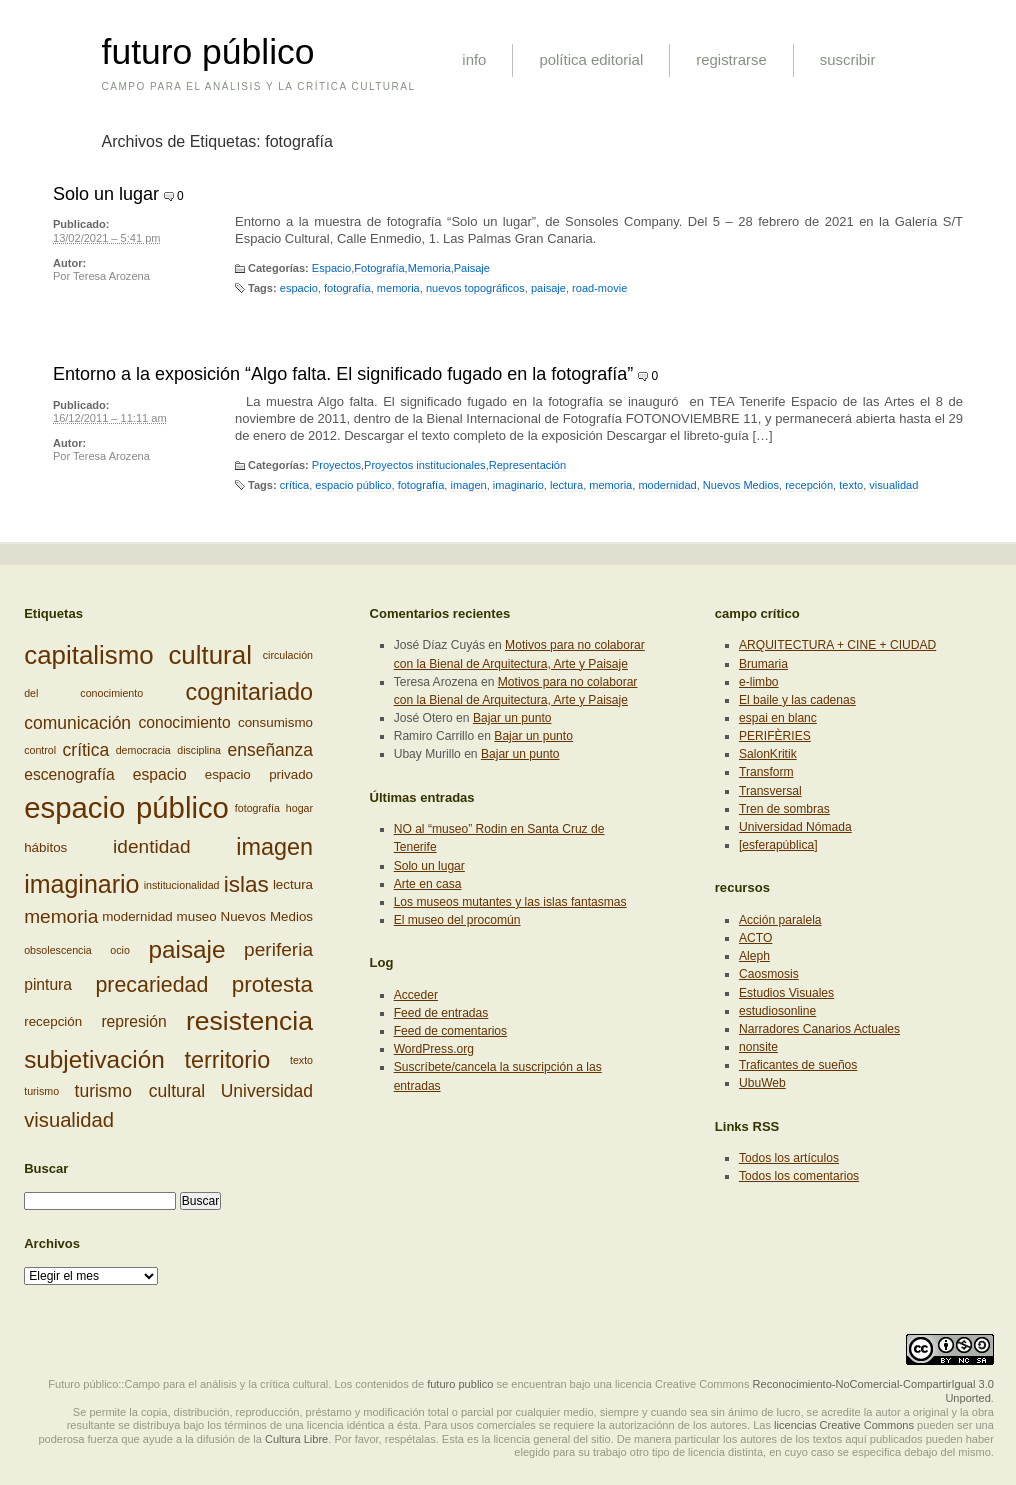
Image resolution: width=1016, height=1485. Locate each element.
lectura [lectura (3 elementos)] (293, 883)
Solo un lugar (106, 194)
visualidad (893, 485)
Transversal (770, 791)
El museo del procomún (457, 920)
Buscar (46, 1168)
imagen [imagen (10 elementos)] (274, 847)
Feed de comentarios (450, 1031)
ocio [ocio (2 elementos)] (120, 950)
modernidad (667, 485)
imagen (468, 485)
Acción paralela (780, 920)
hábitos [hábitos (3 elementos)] (45, 847)
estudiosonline (777, 1011)
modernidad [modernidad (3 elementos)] (137, 916)
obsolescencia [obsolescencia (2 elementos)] (58, 950)
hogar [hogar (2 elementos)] (299, 808)
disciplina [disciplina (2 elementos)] (199, 750)
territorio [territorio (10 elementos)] (227, 1060)
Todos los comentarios (799, 1176)
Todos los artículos (789, 1158)
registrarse (731, 59)
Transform (766, 772)
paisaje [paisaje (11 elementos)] (186, 949)
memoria (398, 288)
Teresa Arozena (111, 276)
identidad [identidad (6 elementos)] (151, 847)
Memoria (429, 268)
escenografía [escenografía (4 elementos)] (69, 774)
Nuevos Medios (741, 485)
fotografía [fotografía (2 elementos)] (257, 808)
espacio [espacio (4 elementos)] (160, 774)
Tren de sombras (784, 809)
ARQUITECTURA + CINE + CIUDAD (837, 645)
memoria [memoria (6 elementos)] (61, 916)
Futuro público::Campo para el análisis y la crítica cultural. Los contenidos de (236, 1384)
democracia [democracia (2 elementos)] (143, 750)
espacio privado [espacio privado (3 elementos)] (259, 774)
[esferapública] (778, 845)
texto (851, 485)
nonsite (758, 1047)
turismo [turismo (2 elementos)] (41, 1091)
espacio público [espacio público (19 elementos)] (126, 807)
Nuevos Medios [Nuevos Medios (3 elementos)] (266, 916)
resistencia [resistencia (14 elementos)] (249, 1021)
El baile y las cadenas (797, 700)
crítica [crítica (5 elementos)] (86, 750)
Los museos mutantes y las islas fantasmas (510, 902)
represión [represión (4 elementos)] (133, 1021)
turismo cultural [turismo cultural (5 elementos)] (140, 1091)
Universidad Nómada (795, 827)
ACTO (755, 938)
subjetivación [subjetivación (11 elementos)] (94, 1059)
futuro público (208, 52)
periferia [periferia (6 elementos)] (278, 949)
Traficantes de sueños (798, 1065)
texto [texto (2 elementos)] (301, 1060)
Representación (527, 465)
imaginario (518, 485)
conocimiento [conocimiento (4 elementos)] (184, 723)
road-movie (599, 288)
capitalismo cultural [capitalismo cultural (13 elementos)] (138, 655)
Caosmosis (769, 974)
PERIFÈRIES (775, 736)
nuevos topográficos (475, 288)
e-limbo (759, 682)
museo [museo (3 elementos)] (197, 916)
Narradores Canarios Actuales (819, 1029)
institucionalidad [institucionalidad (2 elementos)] (182, 884)
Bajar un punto (512, 718)
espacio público (353, 485)
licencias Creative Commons (844, 1425)
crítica (294, 485)
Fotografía (379, 268)
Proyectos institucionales (425, 465)
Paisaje (472, 268)
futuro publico (460, 1384)
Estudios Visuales (786, 993)
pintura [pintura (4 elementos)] (48, 984)
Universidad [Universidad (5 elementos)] (267, 1091)
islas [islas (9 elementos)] (246, 883)
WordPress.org (434, 1049)
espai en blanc (778, 718)
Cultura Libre (296, 1439)
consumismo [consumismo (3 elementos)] (275, 723)
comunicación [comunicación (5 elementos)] (77, 723)
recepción (809, 485)
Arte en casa (428, 884)
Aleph (754, 956)
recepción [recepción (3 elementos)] (53, 1021)
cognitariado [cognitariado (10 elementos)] (250, 692)
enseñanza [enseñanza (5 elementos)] (270, 750)
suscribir (848, 59)
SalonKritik (768, 754)
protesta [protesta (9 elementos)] (272, 984)
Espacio (331, 268)
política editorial (591, 59)
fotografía (347, 288)
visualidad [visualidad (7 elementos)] (69, 1120)
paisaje (548, 288)
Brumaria (763, 664)
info (474, 59)
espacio (299, 288)
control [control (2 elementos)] (40, 750)
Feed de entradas (441, 1013)
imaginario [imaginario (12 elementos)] (81, 884)
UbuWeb (762, 1083)
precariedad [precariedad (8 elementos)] (151, 985)
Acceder (416, 995)
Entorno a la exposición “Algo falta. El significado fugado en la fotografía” (343, 374)
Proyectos (336, 465)
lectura (566, 485)
